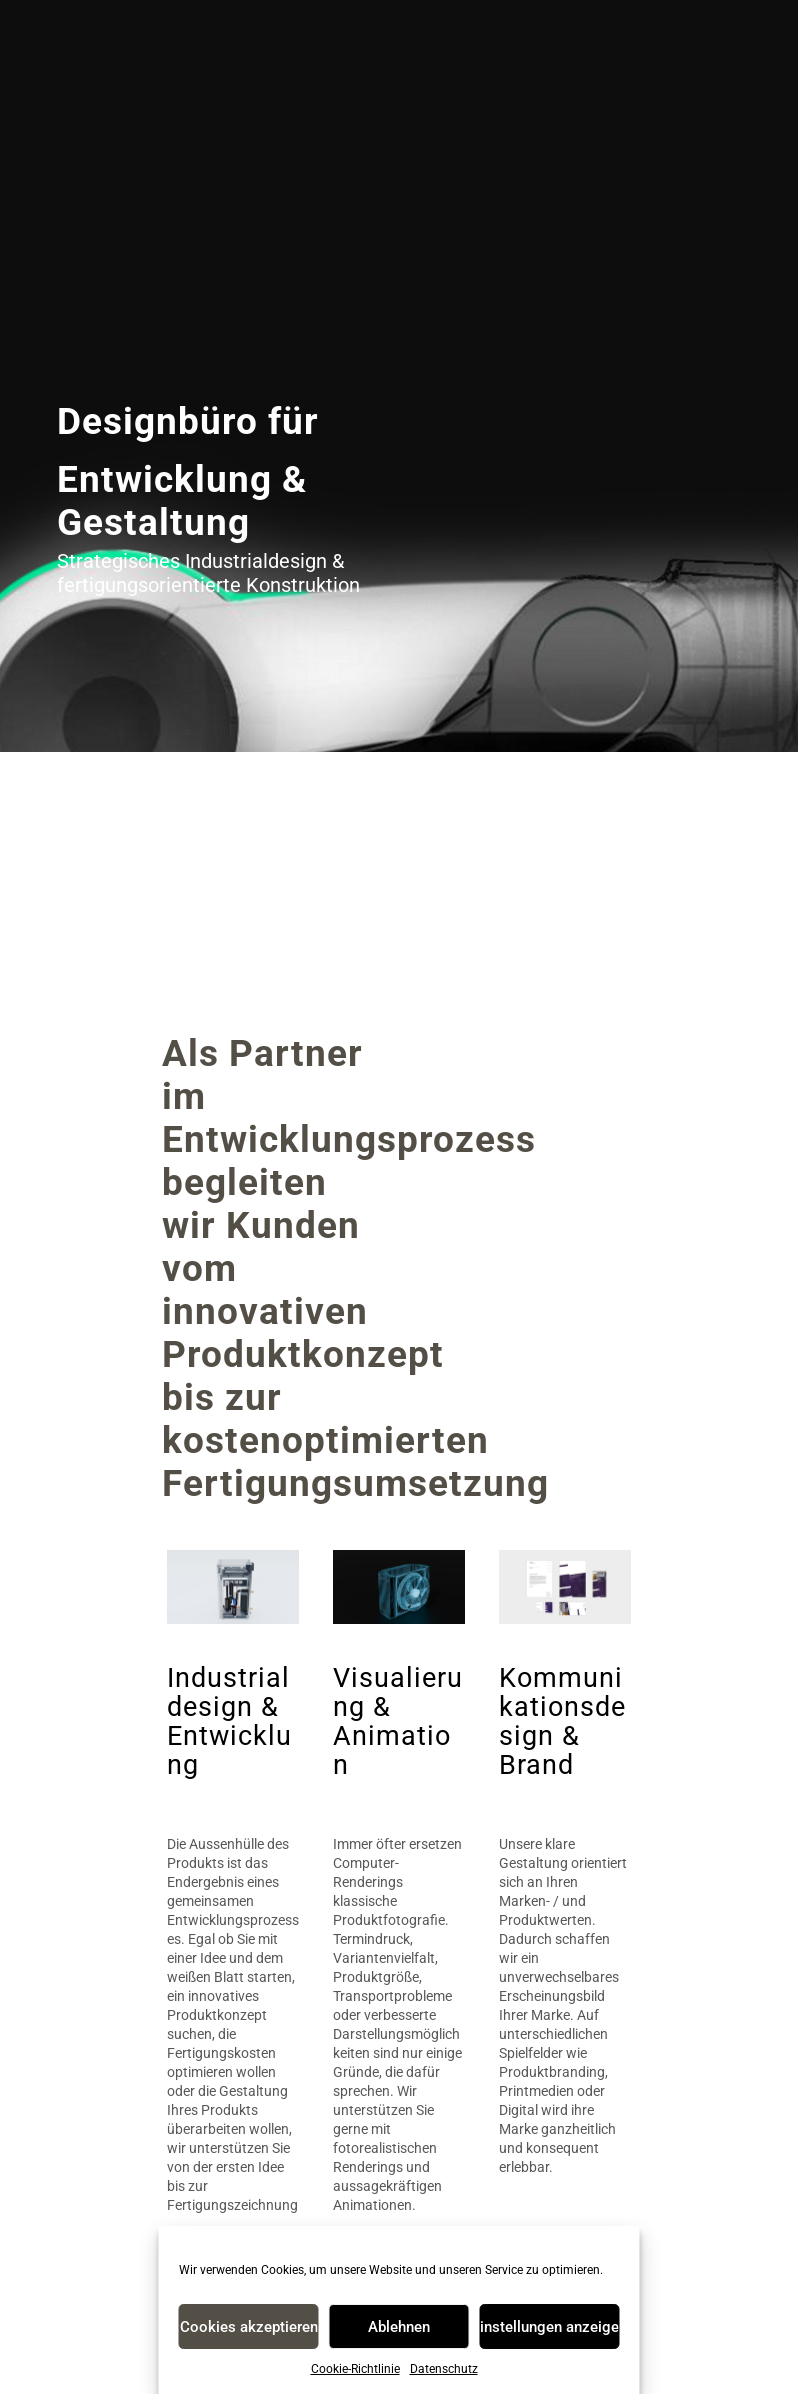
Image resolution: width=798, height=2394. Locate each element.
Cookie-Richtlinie (355, 2369)
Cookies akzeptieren (249, 2327)
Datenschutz (444, 2369)
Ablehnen (399, 2327)
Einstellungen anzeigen (549, 2327)
